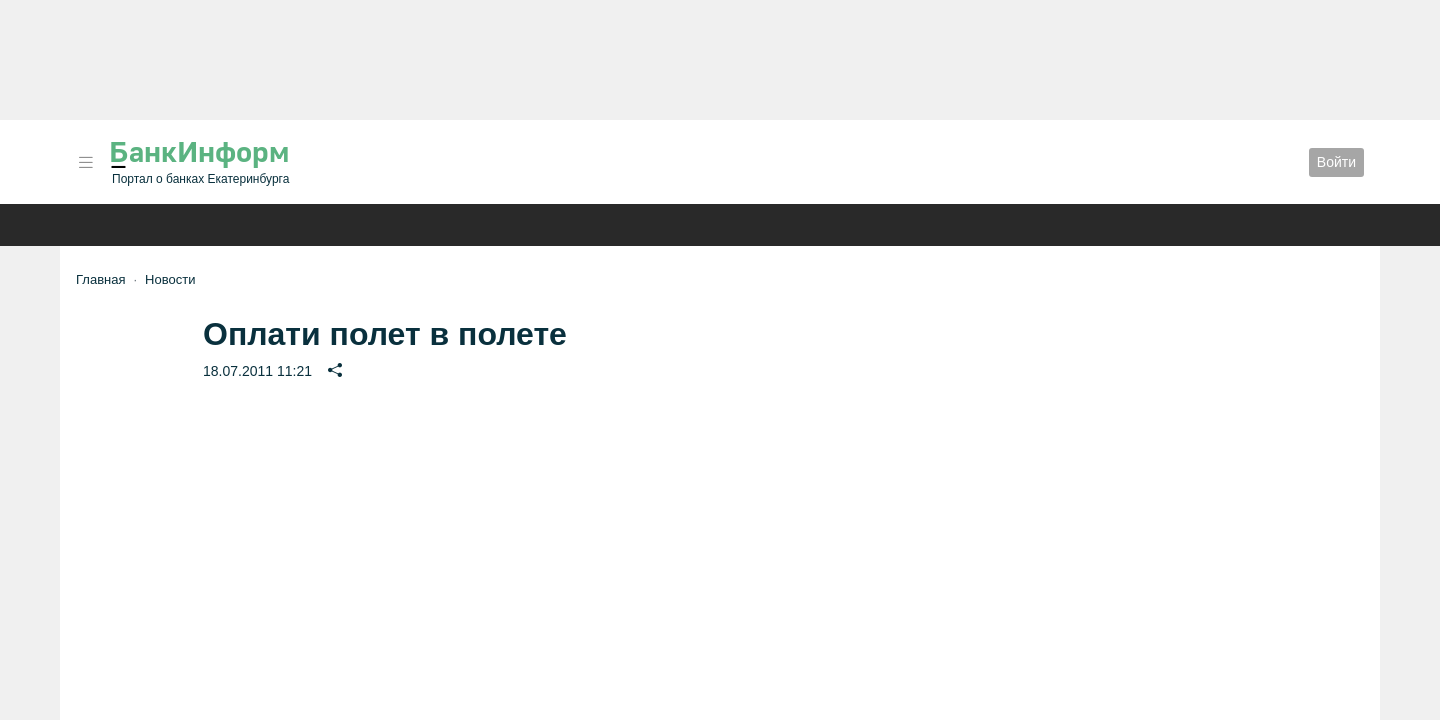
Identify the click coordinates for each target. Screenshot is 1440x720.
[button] (86, 162)
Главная (100, 279)
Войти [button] (1336, 162)
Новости (170, 279)
